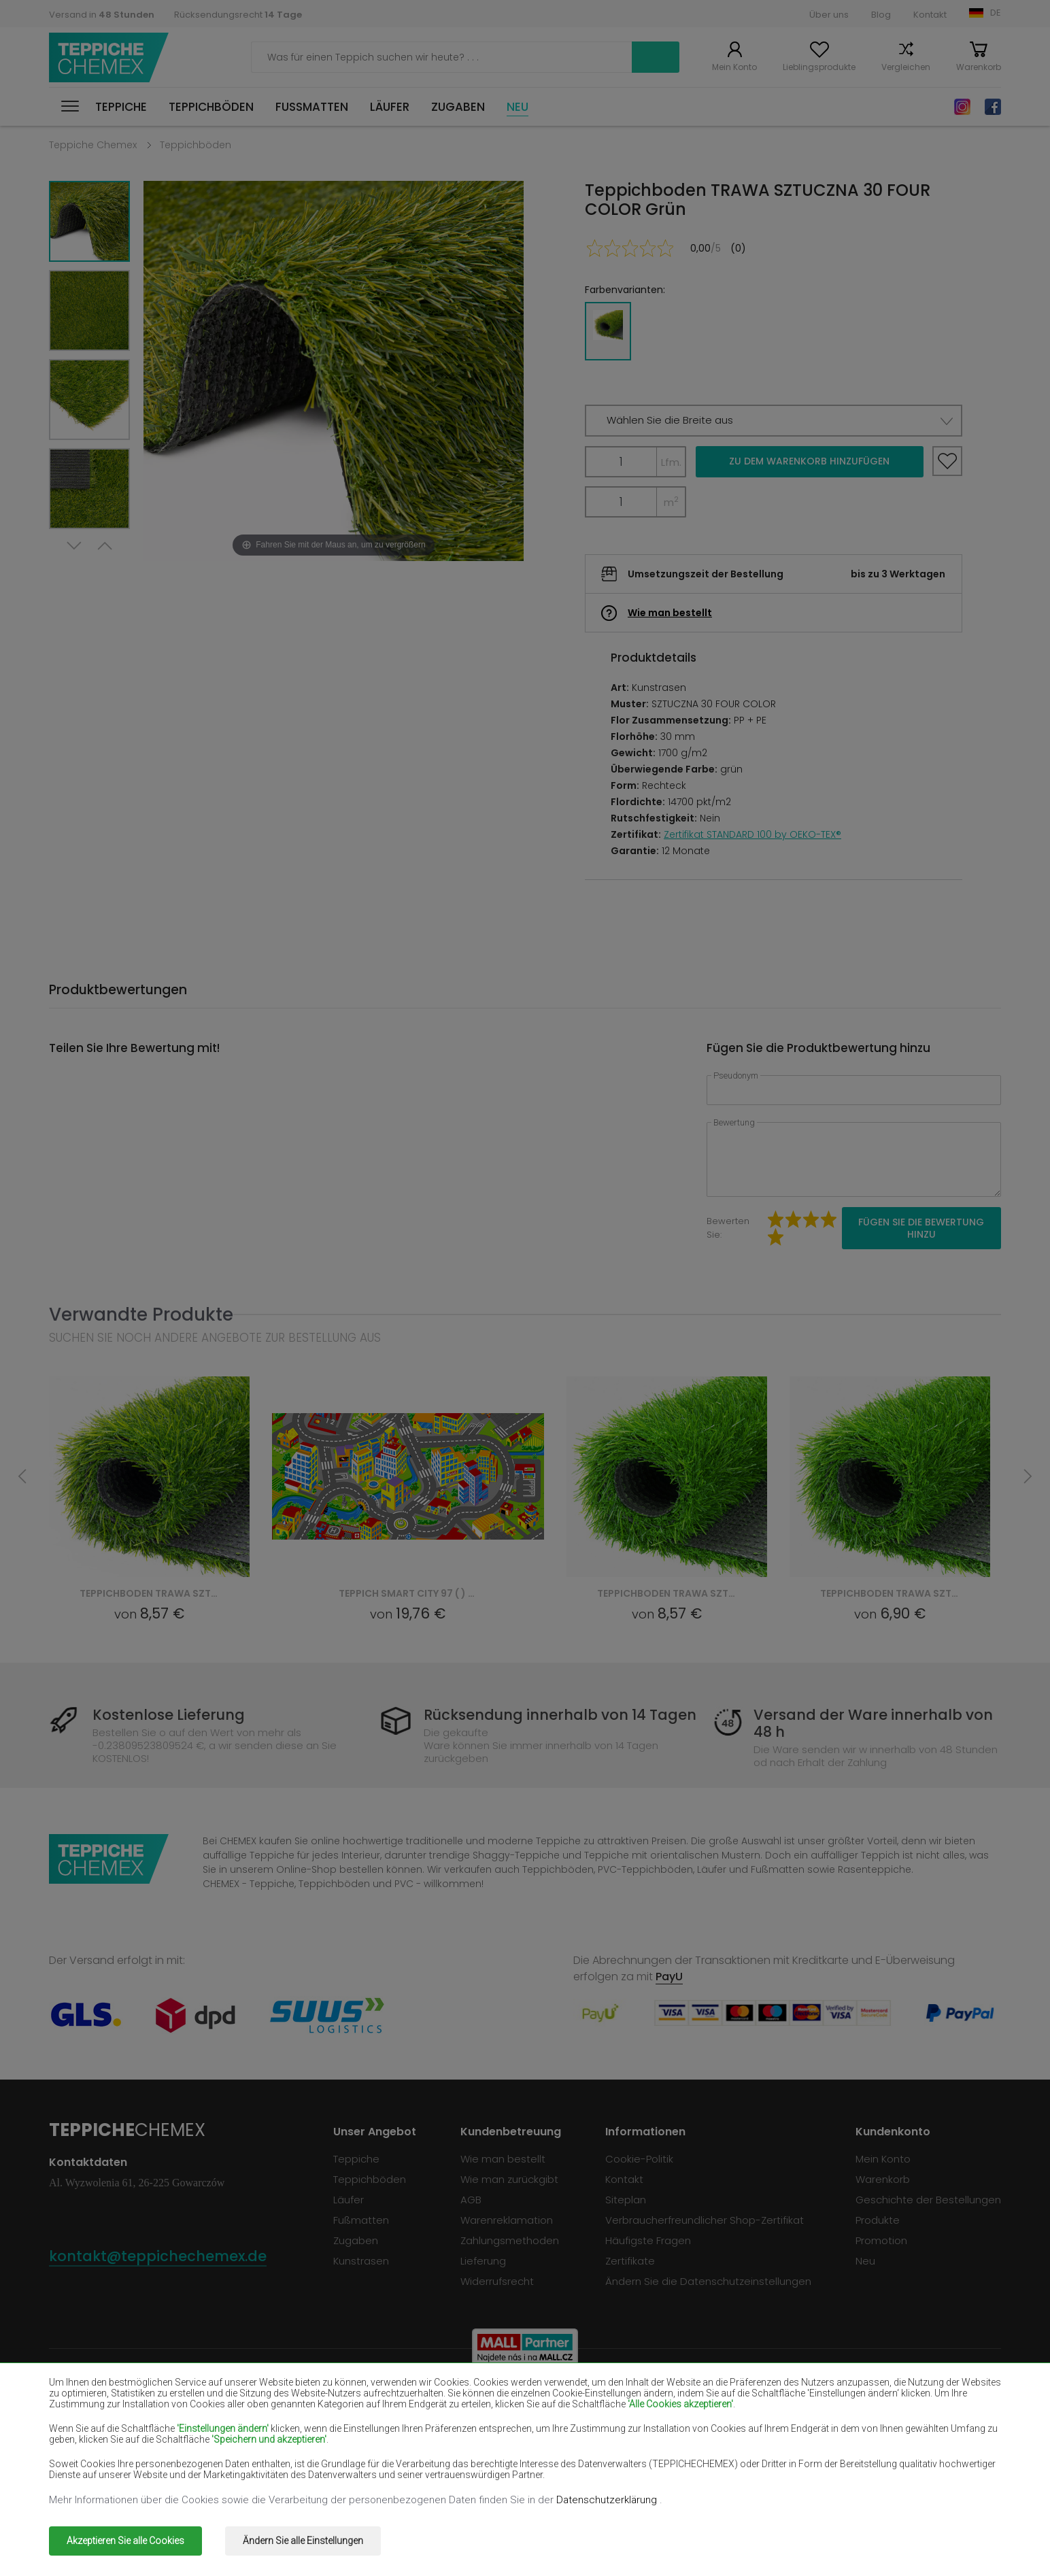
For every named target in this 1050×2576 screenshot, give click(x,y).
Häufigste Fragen (648, 2240)
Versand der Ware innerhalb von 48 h (873, 1723)
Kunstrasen (361, 2261)
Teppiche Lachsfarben (105, 2436)
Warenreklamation (506, 2220)
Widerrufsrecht (497, 2281)
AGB (470, 2199)
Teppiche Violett (472, 2416)
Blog (881, 14)
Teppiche (121, 107)
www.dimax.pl (965, 2531)
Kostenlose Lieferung (168, 1715)
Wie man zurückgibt (509, 2179)
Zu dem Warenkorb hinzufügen (809, 461)
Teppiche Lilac (465, 2436)
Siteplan (625, 2199)
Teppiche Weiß (277, 2397)
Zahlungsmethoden (509, 2240)
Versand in (101, 14)
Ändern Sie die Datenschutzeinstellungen (708, 2281)
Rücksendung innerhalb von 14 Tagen (560, 1715)
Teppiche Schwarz (95, 2416)
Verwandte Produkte (141, 1314)
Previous (104, 546)
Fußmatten (311, 107)
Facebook (993, 107)
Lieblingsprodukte (819, 67)
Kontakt (930, 14)
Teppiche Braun (469, 2397)
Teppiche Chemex (109, 57)
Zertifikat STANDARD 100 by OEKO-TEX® (752, 834)
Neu (517, 107)
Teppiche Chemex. (176, 2531)
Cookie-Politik (639, 2159)
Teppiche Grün (86, 2476)
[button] (773, 421)
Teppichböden (211, 107)
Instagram (962, 107)
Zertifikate (630, 2261)
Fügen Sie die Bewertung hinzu (921, 1228)
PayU (669, 1976)
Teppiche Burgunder (671, 2397)
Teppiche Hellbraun (859, 2416)
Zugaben (458, 107)
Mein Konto (734, 67)
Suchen (655, 57)
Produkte (878, 2220)
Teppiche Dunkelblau (672, 2416)
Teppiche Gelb (657, 2436)
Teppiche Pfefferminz (865, 2436)
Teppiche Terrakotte (863, 2456)
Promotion (881, 2240)
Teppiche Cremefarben (299, 2436)
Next (74, 546)
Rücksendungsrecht (238, 14)
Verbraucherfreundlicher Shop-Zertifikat (704, 2220)
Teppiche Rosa (467, 2456)
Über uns (829, 14)
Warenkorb (978, 67)
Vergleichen (905, 67)
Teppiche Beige (88, 2397)
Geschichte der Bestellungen (928, 2199)
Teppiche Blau (84, 2456)
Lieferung (483, 2261)
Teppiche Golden (282, 2476)
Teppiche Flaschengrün (869, 2397)
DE (995, 12)
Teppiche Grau (657, 2456)
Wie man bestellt (670, 613)
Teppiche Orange (283, 2456)
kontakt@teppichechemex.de (158, 2256)
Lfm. (671, 462)
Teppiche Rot (273, 2416)
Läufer (389, 107)
